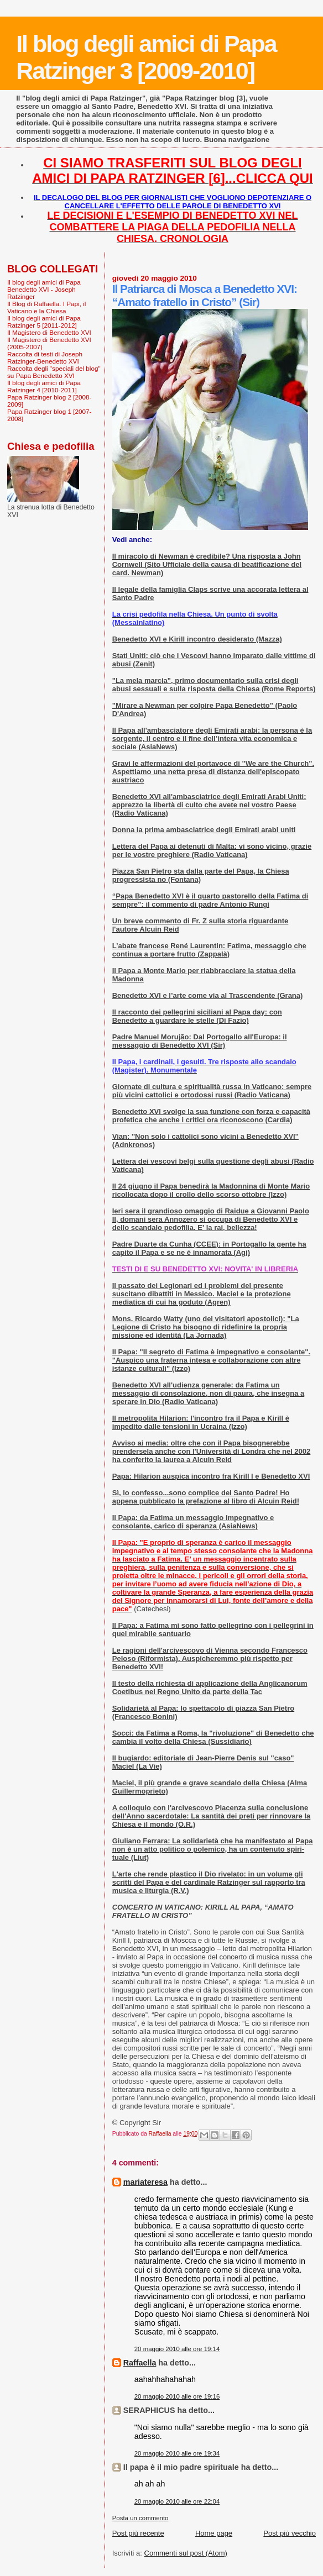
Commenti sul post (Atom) (185, 2553)
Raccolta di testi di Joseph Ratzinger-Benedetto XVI (44, 357)
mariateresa (145, 2182)
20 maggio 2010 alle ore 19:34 (177, 2453)
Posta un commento (140, 2518)
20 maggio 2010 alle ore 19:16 (177, 2396)
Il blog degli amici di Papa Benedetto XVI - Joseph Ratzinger (44, 289)
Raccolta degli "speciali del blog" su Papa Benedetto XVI (54, 372)
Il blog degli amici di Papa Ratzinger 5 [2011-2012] (44, 321)
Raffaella (140, 2362)
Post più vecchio (289, 2533)
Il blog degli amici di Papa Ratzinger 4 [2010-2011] (44, 386)
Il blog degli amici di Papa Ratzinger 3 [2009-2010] (146, 57)
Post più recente (138, 2533)
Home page (213, 2533)
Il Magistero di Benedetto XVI (49, 332)
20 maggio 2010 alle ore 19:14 (177, 2349)
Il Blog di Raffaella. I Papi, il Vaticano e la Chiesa (46, 307)
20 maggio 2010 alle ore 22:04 (177, 2501)
